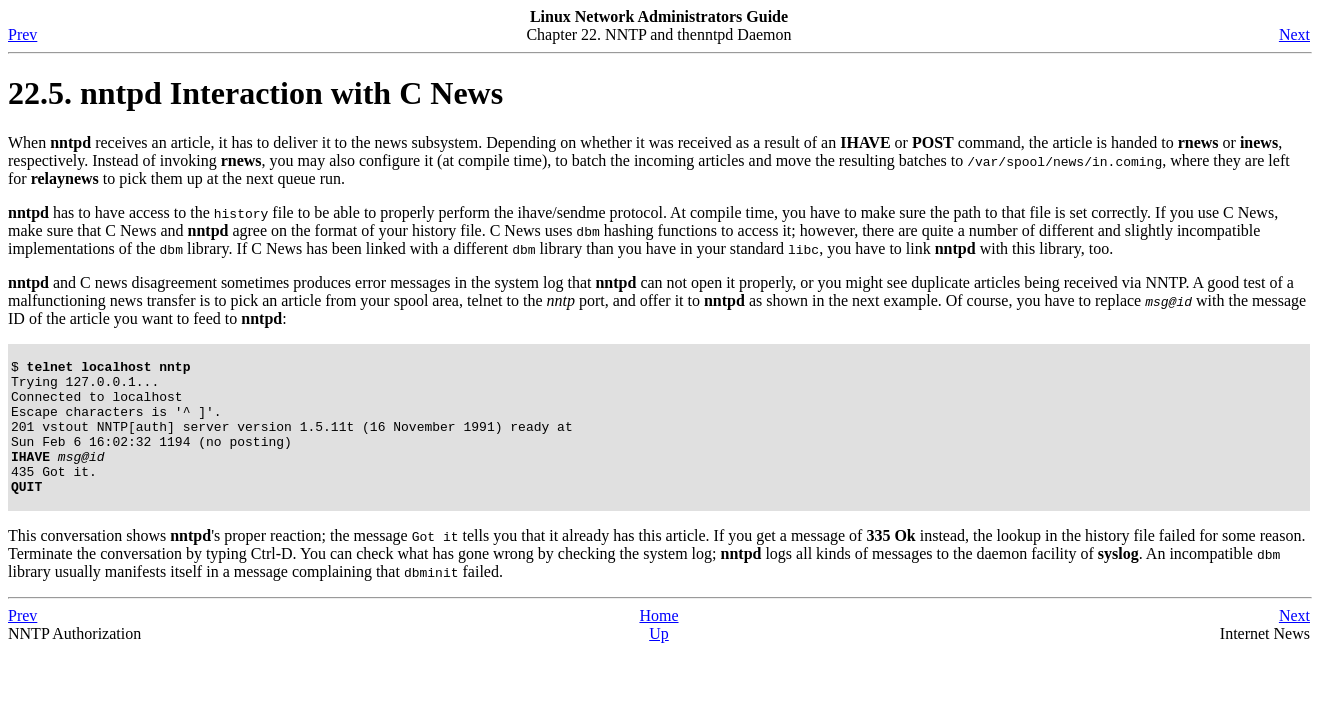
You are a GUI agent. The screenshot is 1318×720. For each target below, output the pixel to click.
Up (659, 660)
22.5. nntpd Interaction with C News (255, 93)
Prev (22, 34)
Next (1294, 34)
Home (658, 642)
